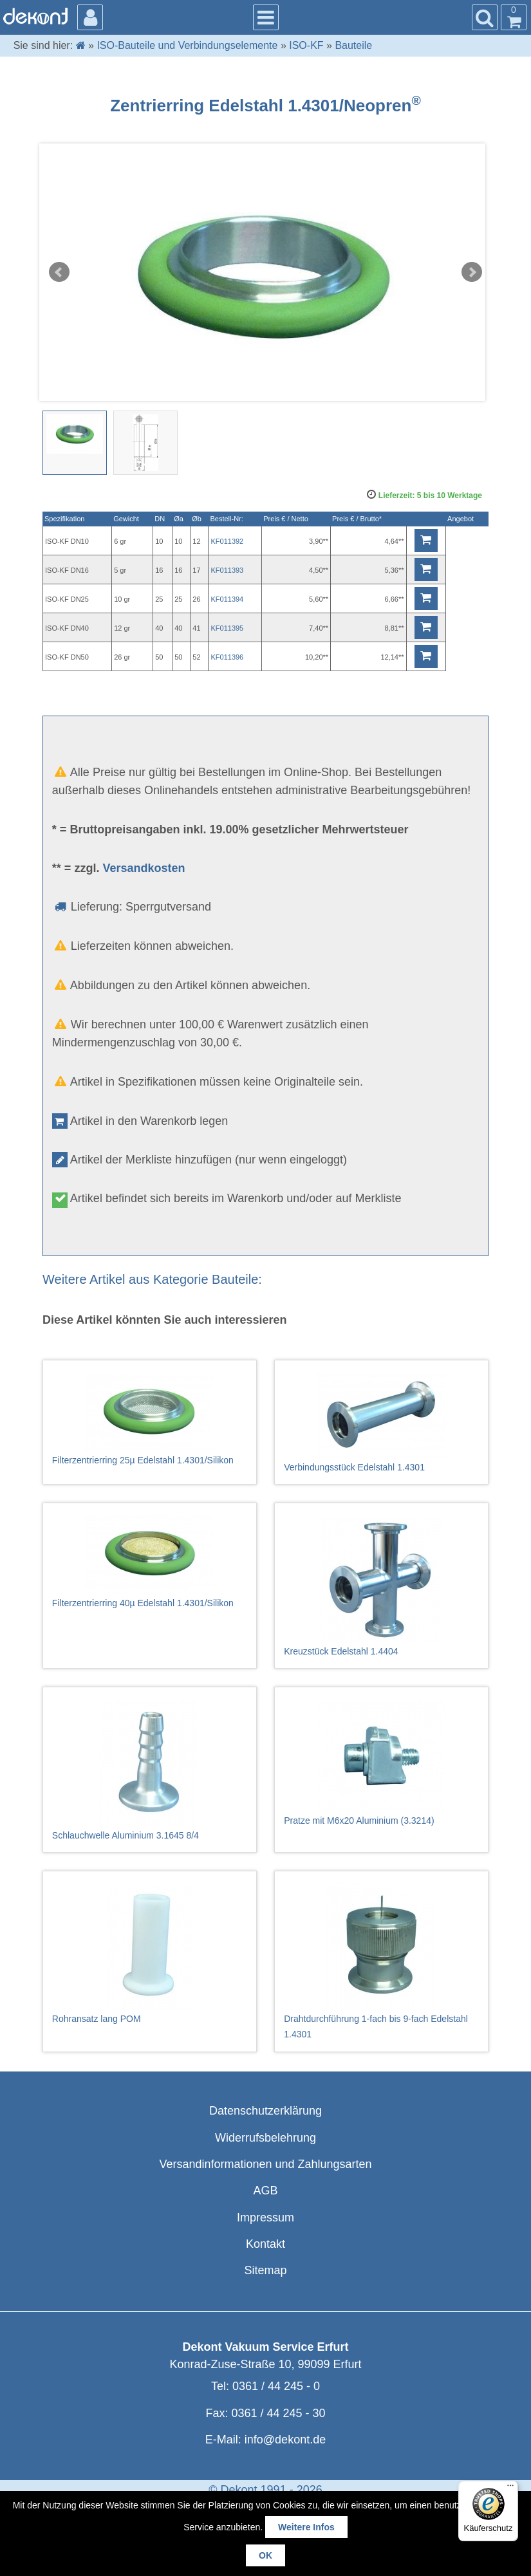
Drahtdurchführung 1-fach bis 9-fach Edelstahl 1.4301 (381, 1960)
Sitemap (265, 2270)
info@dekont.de (285, 2439)
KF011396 (226, 657)
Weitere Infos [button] (306, 2527)
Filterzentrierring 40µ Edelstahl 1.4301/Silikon (149, 1561)
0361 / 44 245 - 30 (278, 2413)
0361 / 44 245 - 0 (276, 2386)
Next (471, 272)
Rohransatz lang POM (149, 1953)
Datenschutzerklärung (265, 2110)
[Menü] (510, 2488)
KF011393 (226, 570)
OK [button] (265, 2555)
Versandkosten (143, 868)
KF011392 (226, 541)
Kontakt (265, 2244)
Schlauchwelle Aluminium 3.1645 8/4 (149, 1769)
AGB (265, 2190)
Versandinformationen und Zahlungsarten (265, 2164)
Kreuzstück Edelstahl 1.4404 (381, 1585)
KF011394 (226, 599)
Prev (59, 272)
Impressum (265, 2217)
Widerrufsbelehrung (265, 2137)
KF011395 (226, 628)
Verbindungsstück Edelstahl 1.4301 (381, 1422)
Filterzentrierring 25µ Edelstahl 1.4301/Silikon (149, 1418)
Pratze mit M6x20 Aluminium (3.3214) (381, 1762)
